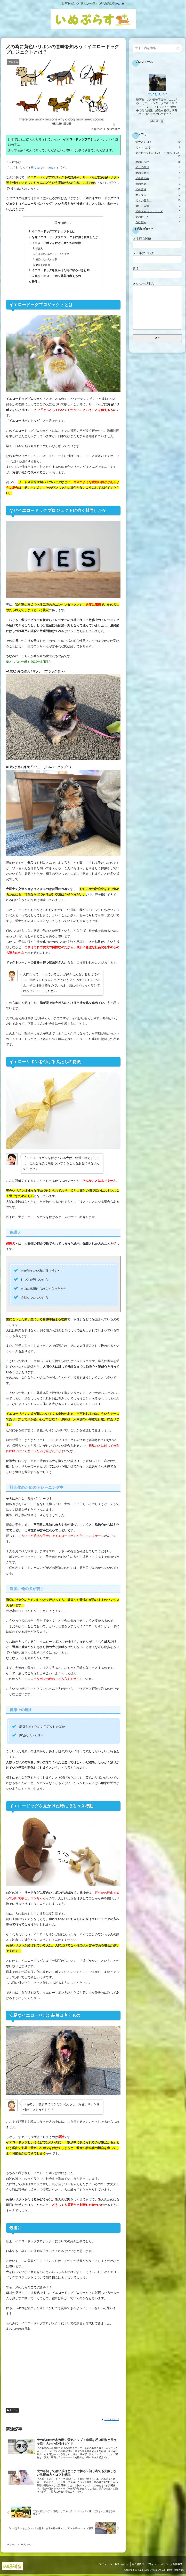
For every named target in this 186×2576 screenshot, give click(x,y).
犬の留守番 (158, 178)
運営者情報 (137, 2565)
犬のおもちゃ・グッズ (158, 211)
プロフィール (102, 2565)
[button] (178, 48)
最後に (36, 282)
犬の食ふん (158, 217)
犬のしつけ (158, 161)
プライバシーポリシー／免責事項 (164, 2565)
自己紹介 (158, 222)
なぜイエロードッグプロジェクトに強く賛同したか (65, 237)
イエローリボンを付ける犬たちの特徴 (56, 243)
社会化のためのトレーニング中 (52, 254)
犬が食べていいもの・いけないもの (158, 154)
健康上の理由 (43, 265)
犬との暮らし (158, 200)
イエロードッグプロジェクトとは (53, 231)
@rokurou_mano (41, 167)
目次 (57, 223)
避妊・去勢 (158, 206)
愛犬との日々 (158, 142)
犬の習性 (158, 189)
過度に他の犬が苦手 (46, 260)
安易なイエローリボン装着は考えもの (56, 276)
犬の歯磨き (158, 172)
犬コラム (14, 2411)
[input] (157, 48)
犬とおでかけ (158, 147)
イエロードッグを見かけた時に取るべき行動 (61, 271)
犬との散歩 (158, 167)
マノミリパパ (157, 94)
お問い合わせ (120, 2565)
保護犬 (39, 249)
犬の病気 (158, 183)
